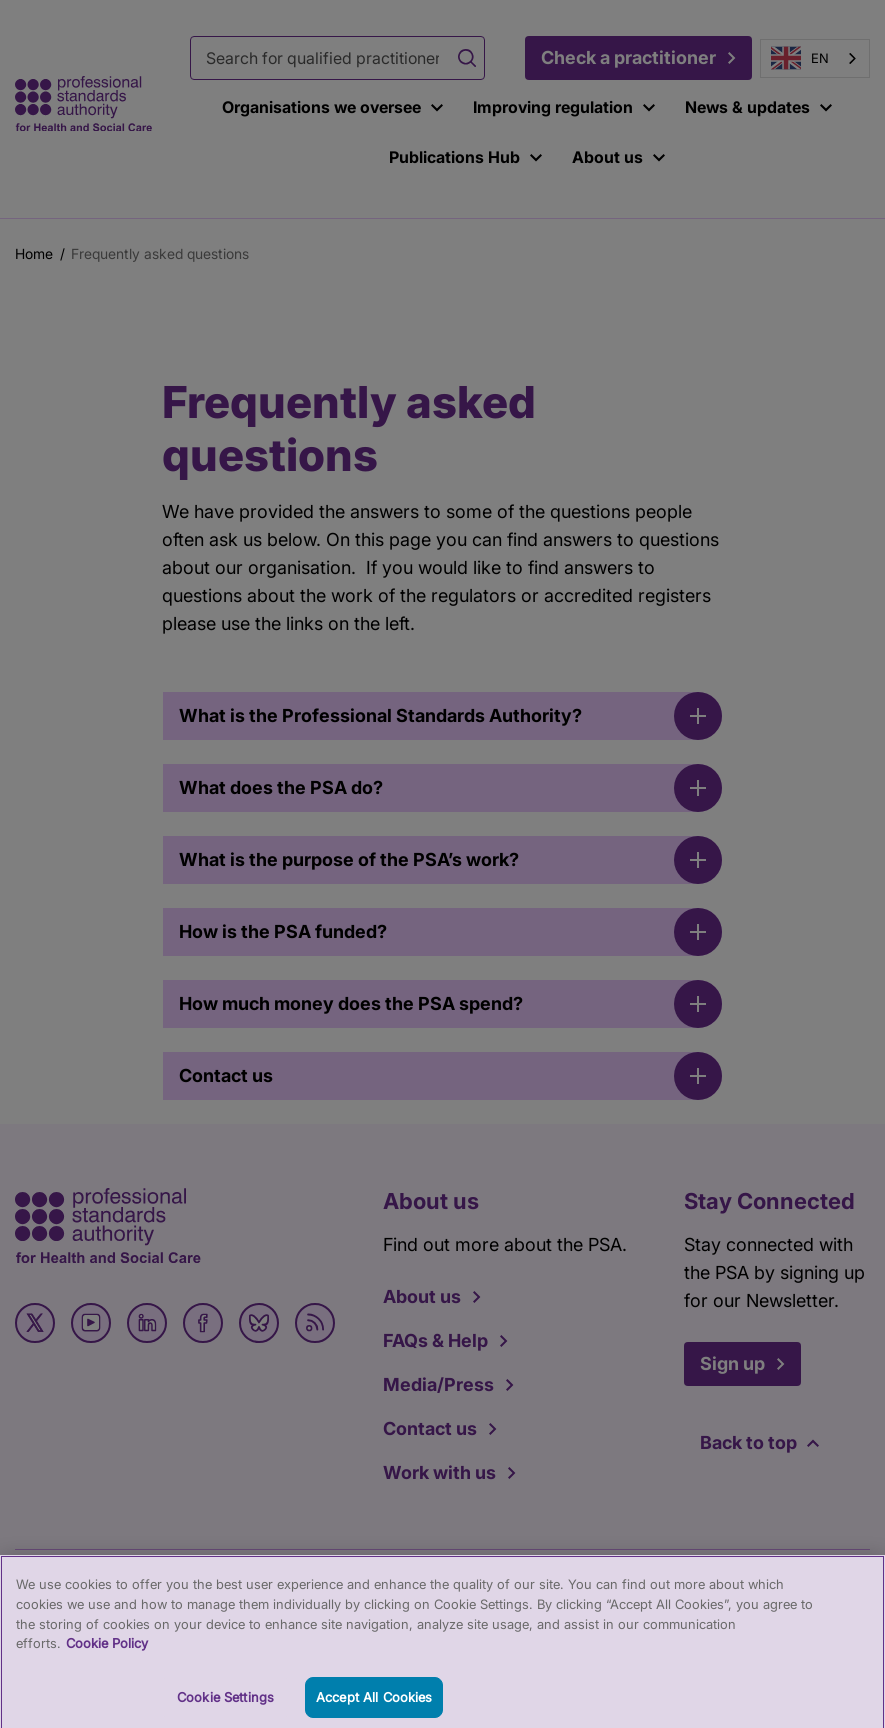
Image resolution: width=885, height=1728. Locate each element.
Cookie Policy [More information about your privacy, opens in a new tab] (107, 1650)
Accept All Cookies (374, 1703)
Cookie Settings (225, 1703)
